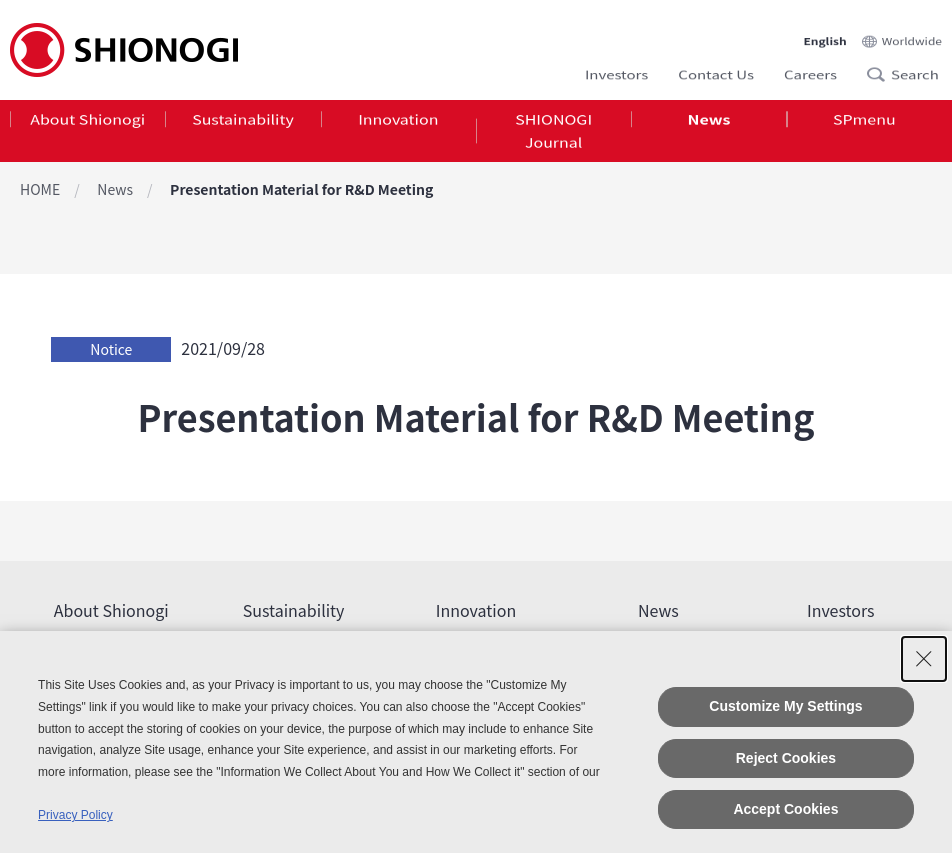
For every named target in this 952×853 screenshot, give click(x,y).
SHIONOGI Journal (553, 138)
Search (882, 68)
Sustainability (243, 124)
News (709, 124)
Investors (616, 67)
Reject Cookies (786, 758)
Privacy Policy (75, 815)
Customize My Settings (785, 706)
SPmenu (864, 124)
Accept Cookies (785, 809)
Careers (810, 67)
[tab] (87, 139)
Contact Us (716, 67)
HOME (40, 189)
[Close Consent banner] (924, 659)
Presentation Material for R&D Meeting (301, 189)
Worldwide (912, 25)
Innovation (398, 124)
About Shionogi (87, 124)
